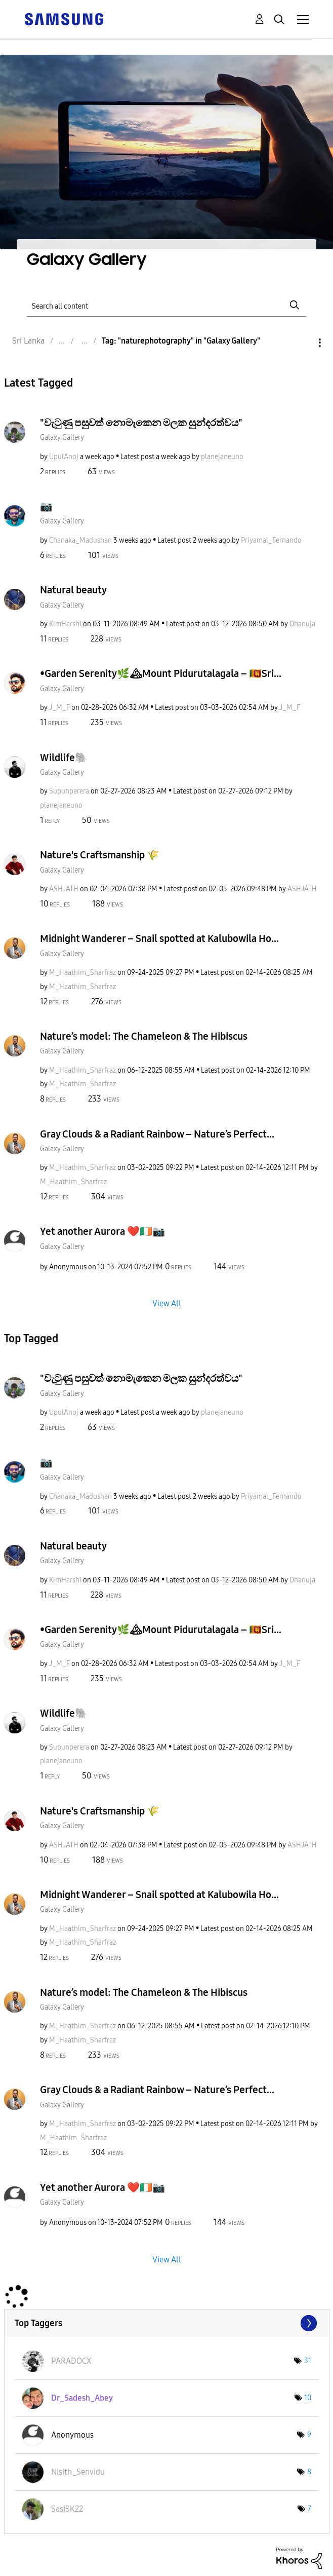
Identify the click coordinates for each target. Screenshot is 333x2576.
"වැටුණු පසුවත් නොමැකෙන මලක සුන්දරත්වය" (141, 422)
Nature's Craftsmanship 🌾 (99, 855)
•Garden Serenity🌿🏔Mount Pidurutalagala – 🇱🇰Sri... (160, 673)
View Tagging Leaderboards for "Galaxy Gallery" (167, 2323)
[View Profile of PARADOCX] (71, 2361)
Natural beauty (73, 590)
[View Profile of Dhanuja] (302, 624)
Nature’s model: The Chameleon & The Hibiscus (143, 1036)
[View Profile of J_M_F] (59, 707)
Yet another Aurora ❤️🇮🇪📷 (102, 1231)
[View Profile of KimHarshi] (65, 624)
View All (166, 1303)
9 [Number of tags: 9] (309, 2435)
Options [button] (302, 343)
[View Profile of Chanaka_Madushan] (80, 540)
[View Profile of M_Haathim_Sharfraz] (82, 972)
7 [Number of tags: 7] (309, 2509)
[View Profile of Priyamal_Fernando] (271, 540)
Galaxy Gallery (62, 437)
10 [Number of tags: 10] (307, 2398)
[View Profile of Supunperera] (69, 791)
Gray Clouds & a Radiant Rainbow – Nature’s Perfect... (157, 1134)
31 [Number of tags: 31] (307, 2361)
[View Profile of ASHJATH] (63, 889)
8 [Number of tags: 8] (309, 2472)
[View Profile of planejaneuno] (222, 456)
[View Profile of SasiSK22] (67, 2509)
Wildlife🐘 (64, 757)
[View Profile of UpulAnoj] (63, 456)
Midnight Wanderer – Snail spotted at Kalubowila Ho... (159, 938)
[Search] (166, 305)
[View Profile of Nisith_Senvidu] (78, 2472)
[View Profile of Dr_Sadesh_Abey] (82, 2398)
